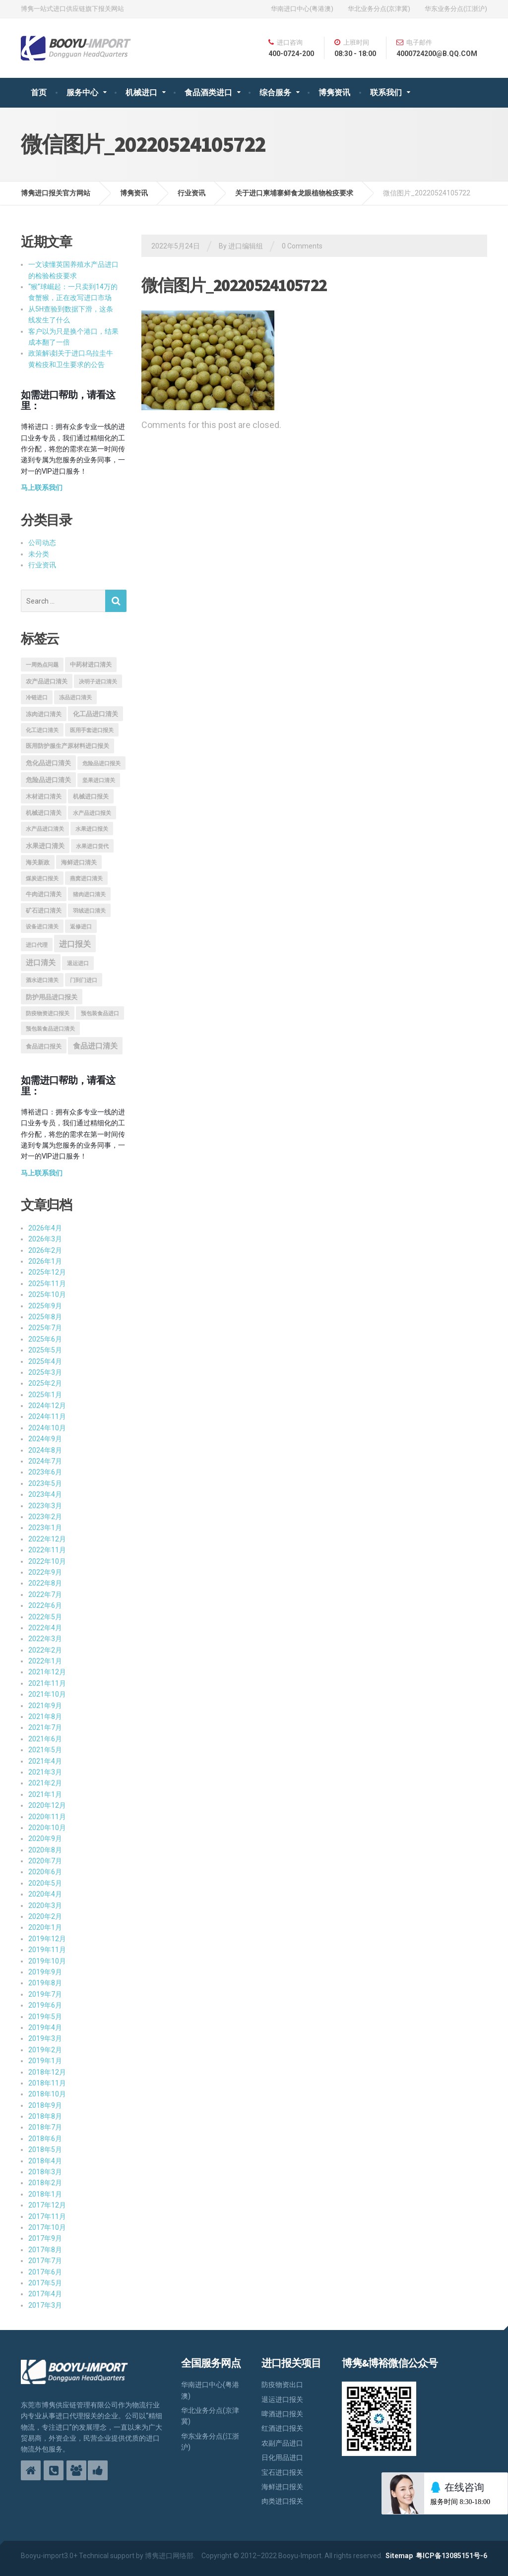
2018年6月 (45, 2139)
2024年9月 (45, 1439)
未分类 (38, 554)
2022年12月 (47, 1539)
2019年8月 (45, 1983)
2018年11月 (47, 2083)
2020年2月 (45, 1916)
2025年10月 (47, 1294)
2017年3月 (45, 2305)
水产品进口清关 (45, 829)
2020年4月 (45, 1894)
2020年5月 (45, 1883)
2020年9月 (45, 1838)
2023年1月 (45, 1528)
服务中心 (82, 92)
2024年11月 (47, 1416)
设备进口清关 (42, 926)
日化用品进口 (282, 2457)
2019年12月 (47, 1939)
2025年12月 (47, 1272)
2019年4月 (45, 2027)
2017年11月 (47, 2216)
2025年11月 (47, 1284)
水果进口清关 (45, 846)
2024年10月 (47, 1428)
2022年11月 (47, 1550)
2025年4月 (45, 1361)
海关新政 (38, 862)
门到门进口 (83, 980)
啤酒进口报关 (282, 2414)
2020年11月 (47, 1817)
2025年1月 (45, 1395)
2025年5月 (45, 1350)
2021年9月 (45, 1706)
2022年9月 (45, 1572)
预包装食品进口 (100, 1013)
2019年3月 (45, 2038)
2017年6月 (45, 2272)
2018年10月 (47, 2094)
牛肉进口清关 (44, 894)
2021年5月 (45, 1750)
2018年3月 (45, 2172)
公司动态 (42, 543)
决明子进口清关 (98, 681)
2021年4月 (45, 1761)
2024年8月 (45, 1450)
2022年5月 (45, 1617)
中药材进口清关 (91, 664)
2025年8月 (45, 1317)
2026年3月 (45, 1239)
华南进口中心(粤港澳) (302, 8)
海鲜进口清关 (79, 862)
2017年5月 (45, 2283)
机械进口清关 (44, 812)
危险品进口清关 (48, 780)
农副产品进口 (282, 2443)
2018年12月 (47, 2072)
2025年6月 (45, 1339)
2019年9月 (45, 1972)
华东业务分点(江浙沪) (456, 8)
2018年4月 (45, 2161)
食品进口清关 (95, 1046)
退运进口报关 (282, 2399)
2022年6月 (45, 1605)
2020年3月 (45, 1905)
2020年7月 (45, 1861)
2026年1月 (45, 1261)
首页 (39, 92)
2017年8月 (45, 2250)
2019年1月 (45, 2061)
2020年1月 (45, 1927)
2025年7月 (45, 1328)
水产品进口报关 (92, 813)
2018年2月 (45, 2183)
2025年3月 (45, 1372)
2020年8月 (45, 1850)
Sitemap (399, 2556)
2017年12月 (47, 2205)
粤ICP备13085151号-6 (451, 2556)
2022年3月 (45, 1639)
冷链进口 (37, 697)
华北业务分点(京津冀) (379, 8)
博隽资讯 (334, 92)
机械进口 (141, 92)
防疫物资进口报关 (47, 1013)
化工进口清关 (42, 730)
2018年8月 (45, 2116)
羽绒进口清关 (89, 911)
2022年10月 (47, 1561)
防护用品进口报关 (51, 997)
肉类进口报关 (282, 2501)
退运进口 (78, 963)
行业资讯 (42, 565)
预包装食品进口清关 (50, 1029)
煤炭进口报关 (42, 878)
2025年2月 (45, 1383)
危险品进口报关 (101, 763)
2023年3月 (45, 1506)
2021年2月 (45, 1783)
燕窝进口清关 (86, 878)
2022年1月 (45, 1661)
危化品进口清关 (48, 763)
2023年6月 (45, 1472)
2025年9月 (45, 1306)
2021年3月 (45, 1772)
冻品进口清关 (75, 697)
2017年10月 (47, 2227)
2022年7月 (45, 1594)
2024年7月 (45, 1461)
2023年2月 (45, 1517)
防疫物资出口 (282, 2385)
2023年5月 (45, 1483)
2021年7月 (45, 1727)
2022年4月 (45, 1628)
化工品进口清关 (95, 714)
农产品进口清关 (46, 681)
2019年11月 (47, 1950)
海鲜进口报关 (282, 2487)
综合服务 (275, 92)
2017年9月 (45, 2238)
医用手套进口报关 (92, 730)
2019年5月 (45, 2017)
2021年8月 (45, 1716)
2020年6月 (45, 1872)
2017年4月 (45, 2294)
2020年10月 (47, 1828)
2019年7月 (45, 1994)
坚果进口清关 (98, 780)
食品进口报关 (44, 1046)
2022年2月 (45, 1650)
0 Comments (302, 246)
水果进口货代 (92, 846)
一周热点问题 (42, 665)
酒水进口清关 (42, 980)
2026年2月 (45, 1250)
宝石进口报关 (282, 2472)
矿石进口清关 (44, 910)
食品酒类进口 (208, 92)
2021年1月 (45, 1794)
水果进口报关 (91, 829)
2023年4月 (45, 1494)
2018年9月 (45, 2105)
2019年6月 (45, 2005)
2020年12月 (47, 1805)
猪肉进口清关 (89, 894)
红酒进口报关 (282, 2428)
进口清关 (41, 962)
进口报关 (75, 944)
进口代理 (37, 945)
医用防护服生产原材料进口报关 (67, 745)
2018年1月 (45, 2194)
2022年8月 (45, 1583)
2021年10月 (47, 1694)
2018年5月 (45, 2149)
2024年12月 (47, 1406)
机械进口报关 (91, 796)
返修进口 (81, 926)
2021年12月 (47, 1672)
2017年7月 (45, 2261)
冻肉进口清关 (44, 714)
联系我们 (386, 92)
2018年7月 (45, 2127)
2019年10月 (47, 1961)
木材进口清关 (44, 796)
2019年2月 (45, 2050)
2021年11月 (47, 1683)
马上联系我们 (42, 487)
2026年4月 (45, 1228)
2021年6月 (45, 1739)
